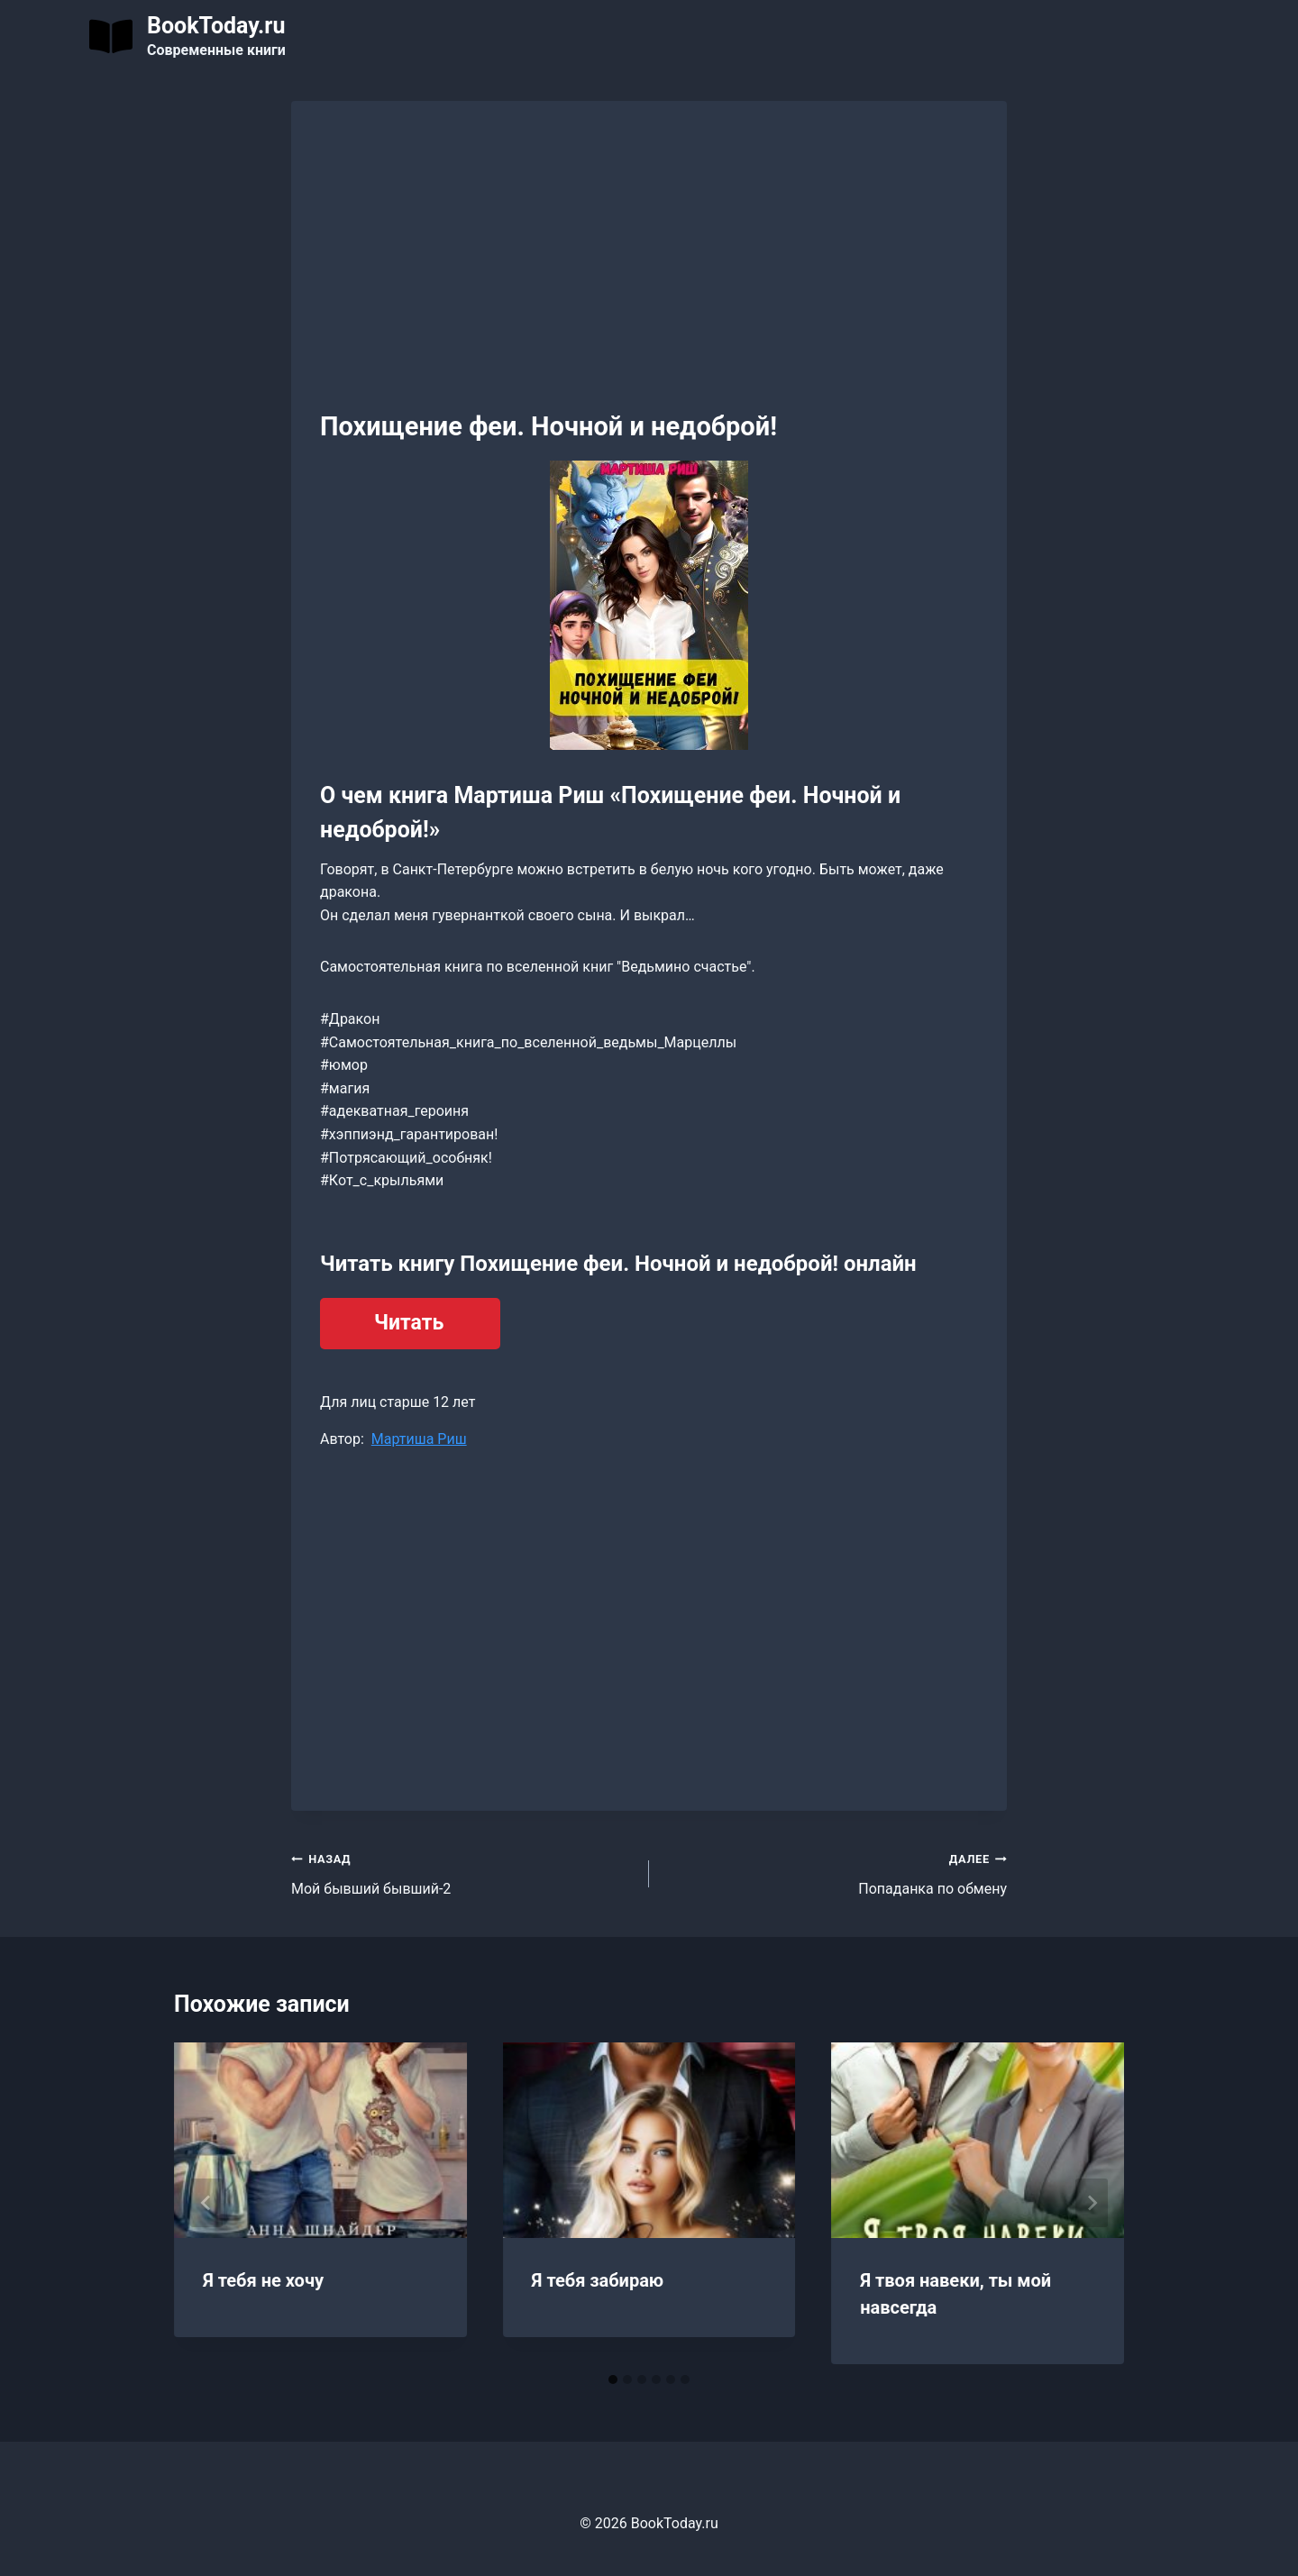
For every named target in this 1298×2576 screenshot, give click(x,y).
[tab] (612, 2379)
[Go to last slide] (206, 2203)
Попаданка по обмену (835, 1872)
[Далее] (1091, 2203)
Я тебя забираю (597, 2280)
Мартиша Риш (419, 1439)
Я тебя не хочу (263, 2280)
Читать (408, 1323)
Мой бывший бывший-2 (463, 1872)
